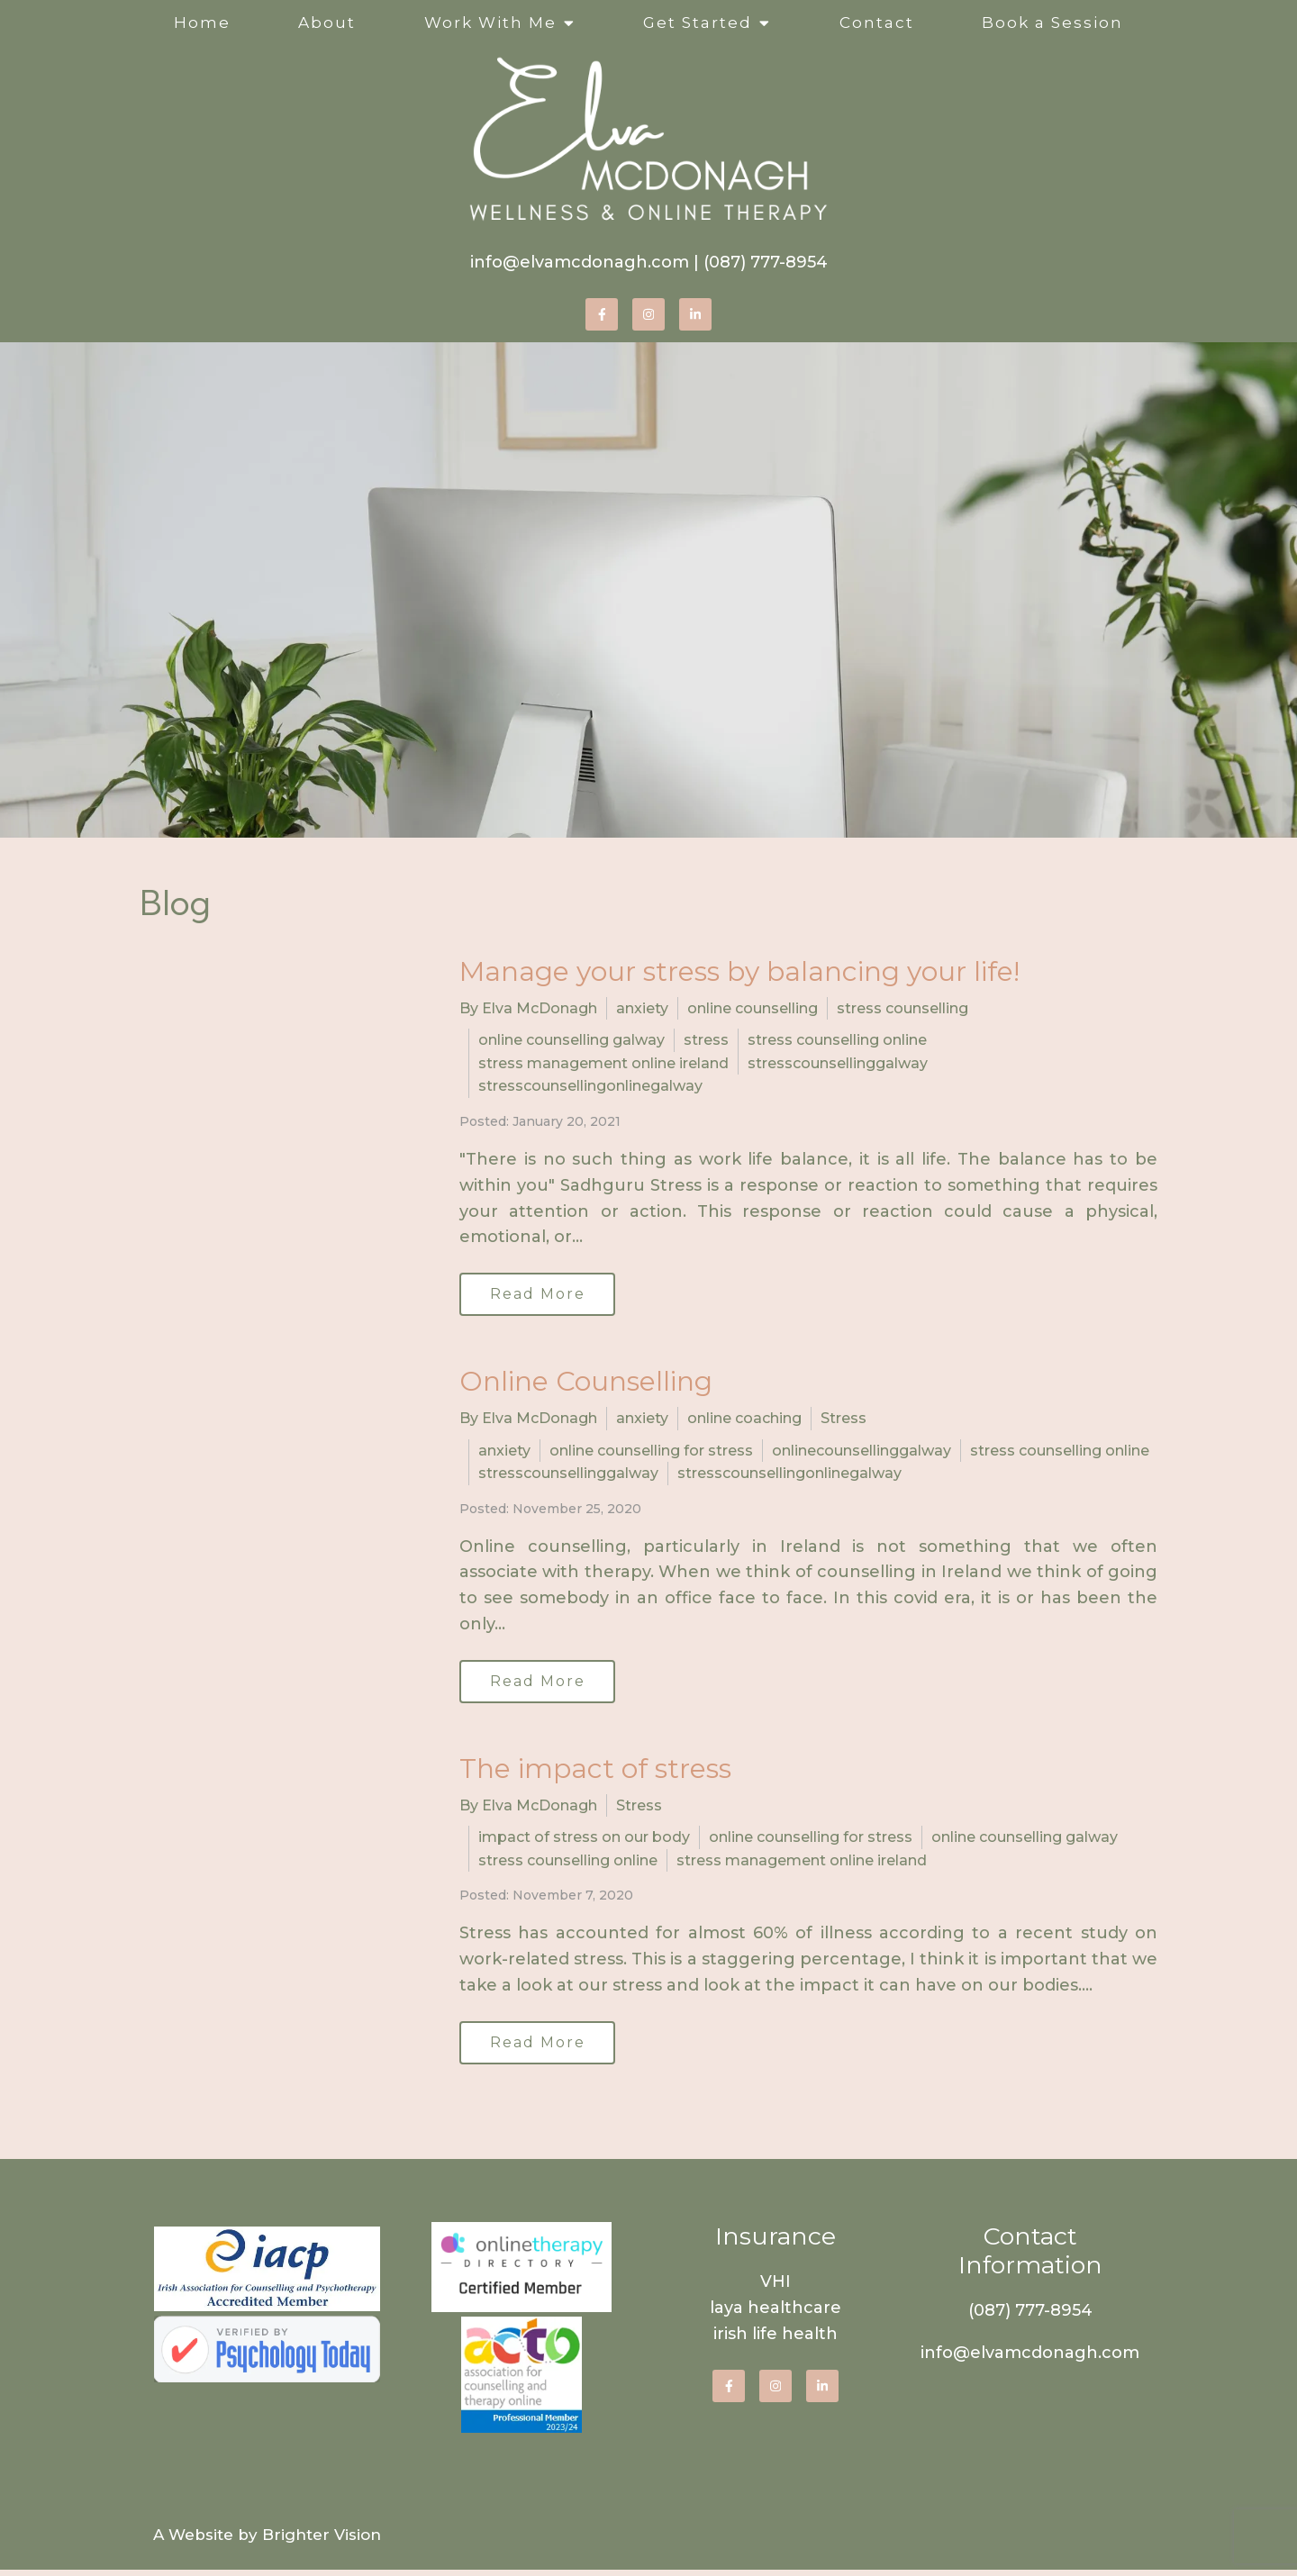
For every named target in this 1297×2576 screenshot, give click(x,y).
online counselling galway (571, 1039)
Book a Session (1052, 23)
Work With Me (490, 23)
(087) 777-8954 (765, 262)
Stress (843, 1420)
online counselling (752, 1008)
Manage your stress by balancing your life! (739, 971)
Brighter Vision (321, 2541)
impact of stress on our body (584, 1841)
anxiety (642, 1008)
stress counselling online (837, 1039)
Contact (876, 23)
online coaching (744, 1420)
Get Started (697, 23)
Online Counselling (585, 1383)
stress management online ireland (603, 1063)
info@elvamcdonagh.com (579, 262)
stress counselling (902, 1008)
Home (202, 23)
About (327, 23)
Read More (540, 1294)
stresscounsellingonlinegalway (590, 1085)
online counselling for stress (651, 1452)
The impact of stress (595, 1772)
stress (706, 1039)
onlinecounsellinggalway (861, 1452)
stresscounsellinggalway (838, 1063)
